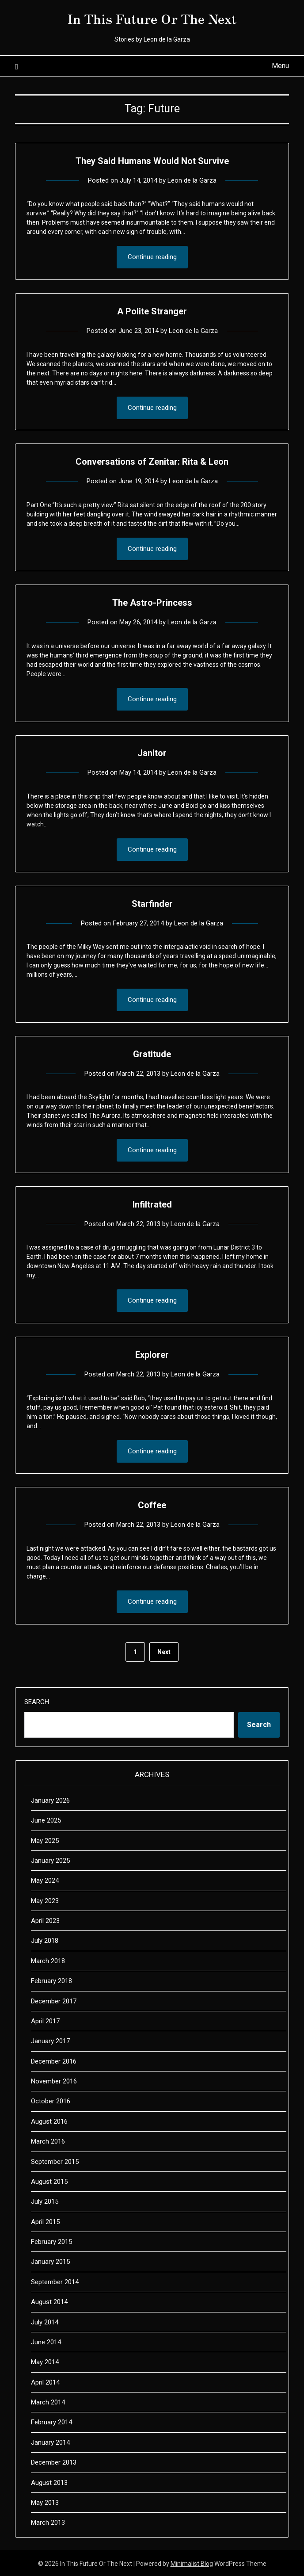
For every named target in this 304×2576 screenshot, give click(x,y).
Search (36, 1702)
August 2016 (49, 2121)
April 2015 (45, 2222)
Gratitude (152, 1054)
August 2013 (49, 2483)
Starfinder (152, 903)
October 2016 (50, 2101)
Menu (280, 65)
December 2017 (53, 2001)
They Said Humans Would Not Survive (152, 161)
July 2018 (44, 1941)
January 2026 (50, 1800)
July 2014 (44, 2322)
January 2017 (50, 2041)
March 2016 (48, 2141)
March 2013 (48, 2522)
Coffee (152, 1505)
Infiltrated (152, 1204)
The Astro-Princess (152, 602)
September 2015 (55, 2162)
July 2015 (44, 2201)
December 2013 (53, 2462)
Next (164, 1651)
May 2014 (45, 2362)
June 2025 (46, 1820)
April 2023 (45, 1921)
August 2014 (49, 2302)
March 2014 (48, 2402)
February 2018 (51, 1981)
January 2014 (50, 2442)
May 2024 (45, 1880)
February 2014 (51, 2422)
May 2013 (45, 2503)
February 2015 (51, 2242)
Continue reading (152, 257)
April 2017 (45, 2021)
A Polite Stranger (152, 311)
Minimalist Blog (192, 2563)
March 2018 (48, 1961)
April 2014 (45, 2382)
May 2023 (45, 1901)
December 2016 (53, 2061)
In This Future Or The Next (152, 18)
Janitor (152, 753)
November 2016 (54, 2081)
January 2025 (50, 1861)
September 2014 (55, 2282)
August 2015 (49, 2182)
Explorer (152, 1354)
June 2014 (46, 2342)
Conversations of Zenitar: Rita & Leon (152, 461)
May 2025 (45, 1841)
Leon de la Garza (192, 180)
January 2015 (50, 2262)
